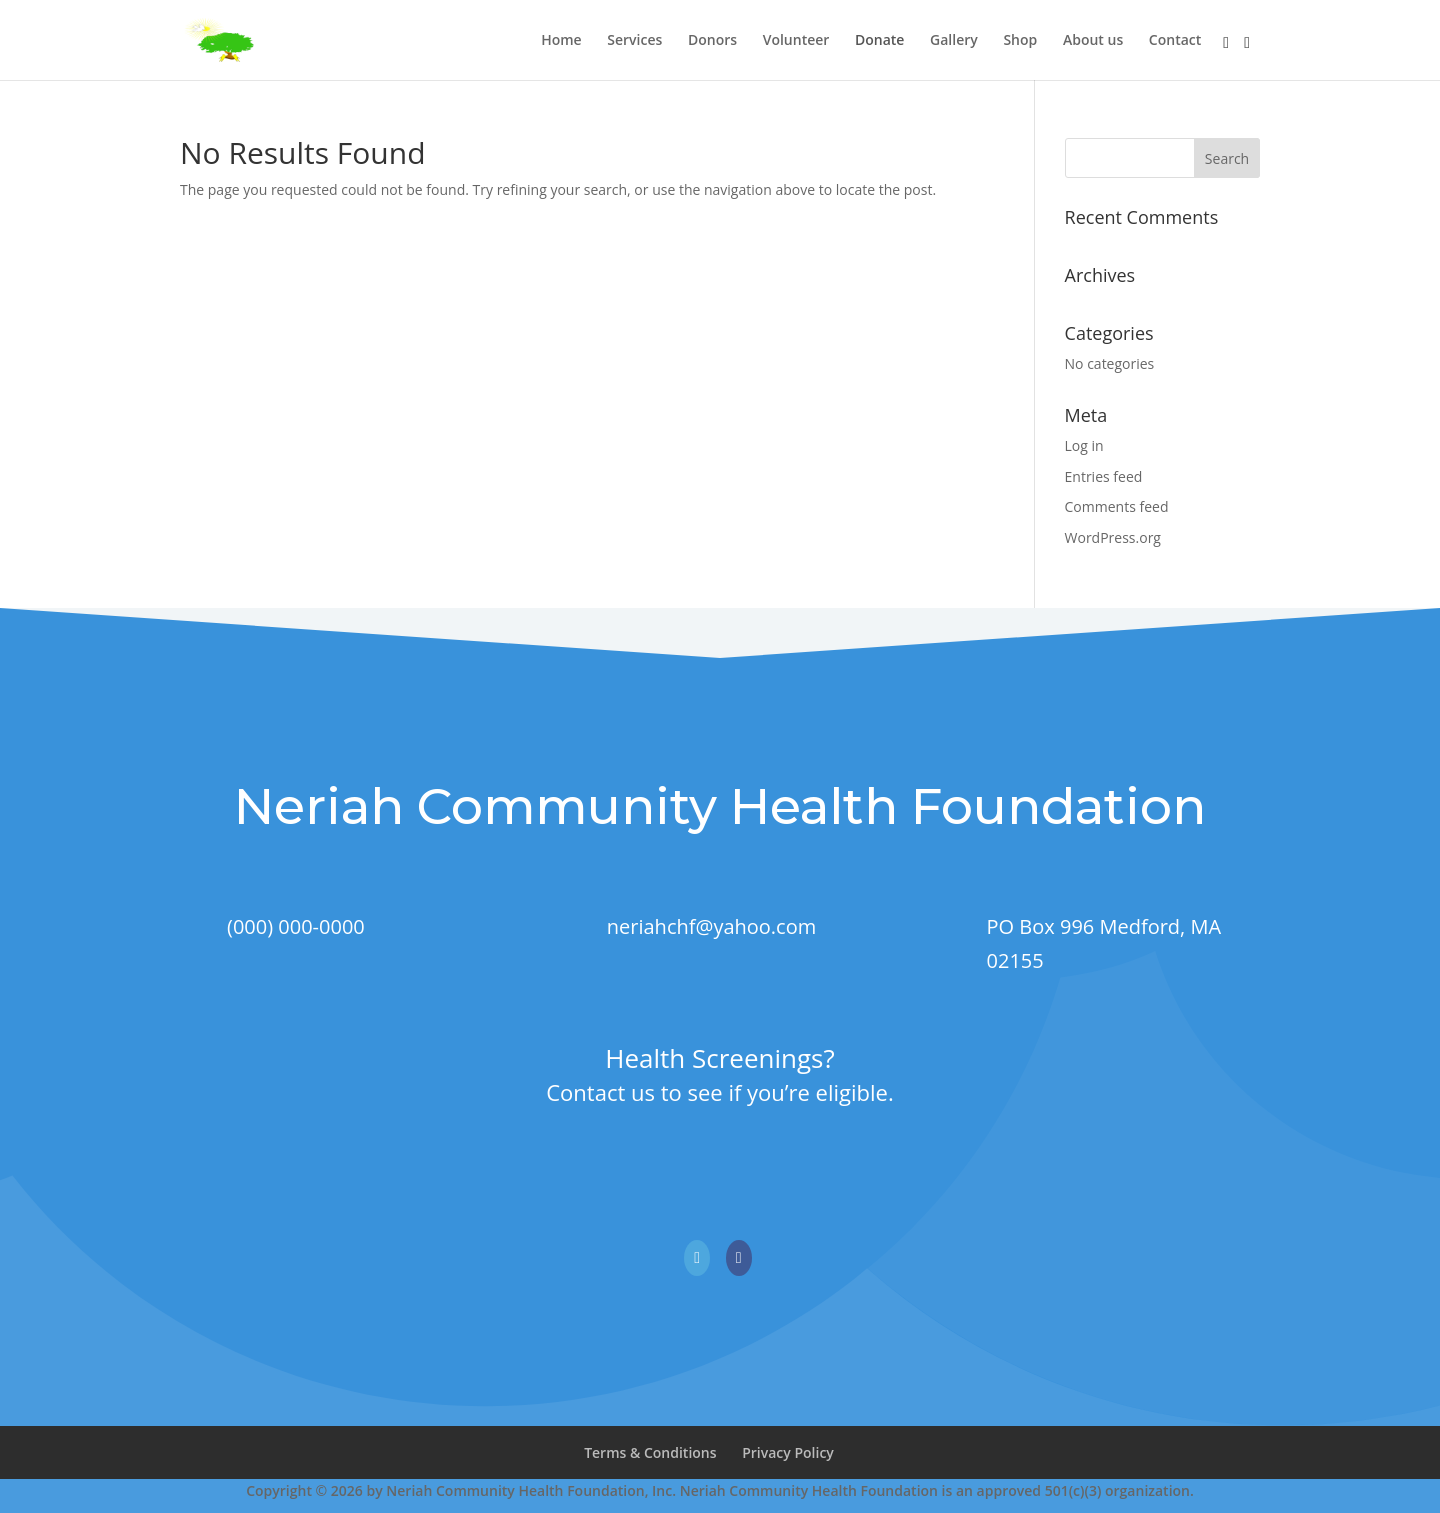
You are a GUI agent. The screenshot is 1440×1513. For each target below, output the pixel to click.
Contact (1175, 41)
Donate (879, 41)
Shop (1020, 41)
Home (561, 41)
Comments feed (1117, 506)
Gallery (954, 41)
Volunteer (796, 41)
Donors (712, 41)
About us (1093, 41)
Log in (1084, 445)
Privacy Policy (788, 1452)
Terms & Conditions (650, 1452)
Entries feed (1104, 476)
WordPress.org (1113, 537)
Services (634, 41)
